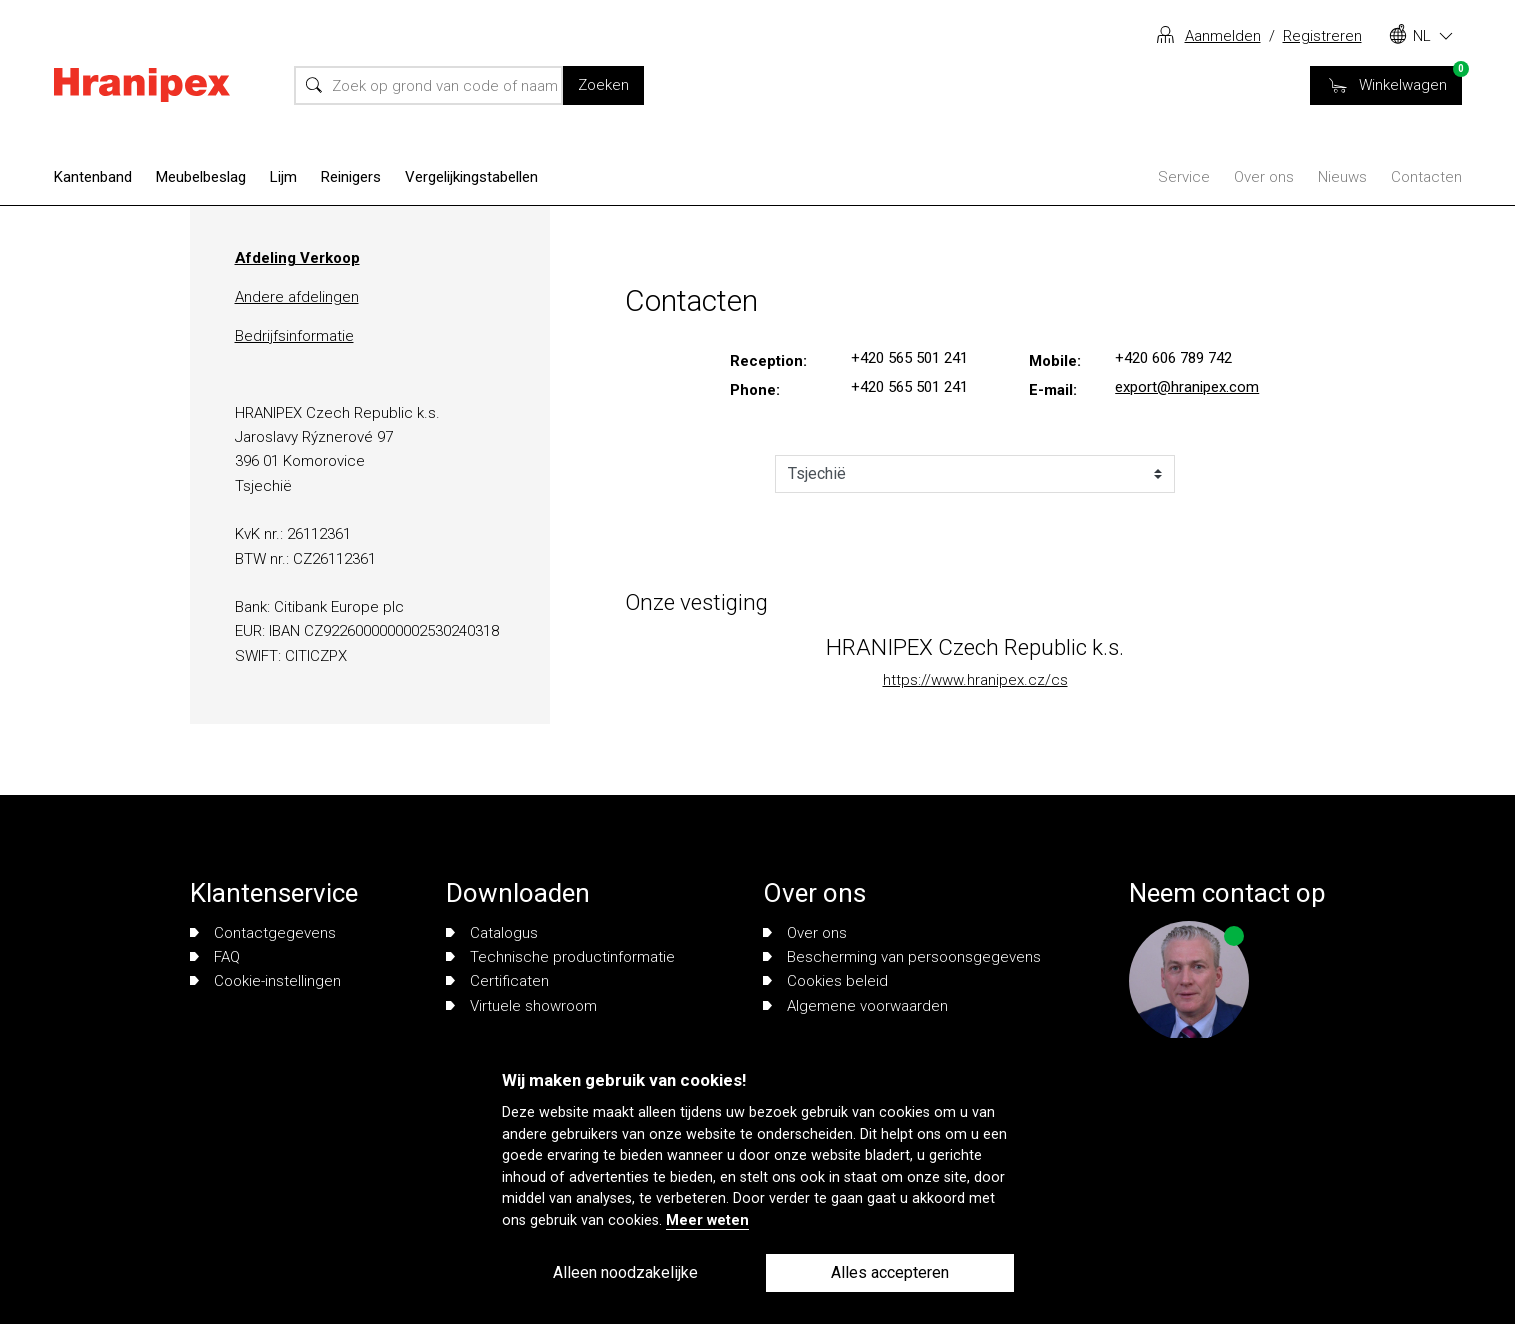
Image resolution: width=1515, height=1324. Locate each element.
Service (1184, 177)
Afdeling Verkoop (297, 258)
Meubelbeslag (201, 177)
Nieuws (1342, 177)
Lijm (283, 177)
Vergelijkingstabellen (471, 177)
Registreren (1322, 36)
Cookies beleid (825, 981)
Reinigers (351, 177)
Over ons (1264, 177)
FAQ (215, 957)
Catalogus (492, 933)
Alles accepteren (890, 1272)
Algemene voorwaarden (855, 1006)
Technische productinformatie (560, 957)
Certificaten (497, 981)
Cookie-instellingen (265, 981)
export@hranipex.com (1187, 387)
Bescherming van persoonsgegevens (902, 957)
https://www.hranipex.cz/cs (975, 680)
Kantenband (93, 177)
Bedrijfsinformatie (294, 336)
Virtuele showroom (521, 1006)
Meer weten (707, 1220)
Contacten (1426, 177)
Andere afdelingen (297, 297)
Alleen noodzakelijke (625, 1272)
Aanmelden (1223, 36)
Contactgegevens (263, 933)
